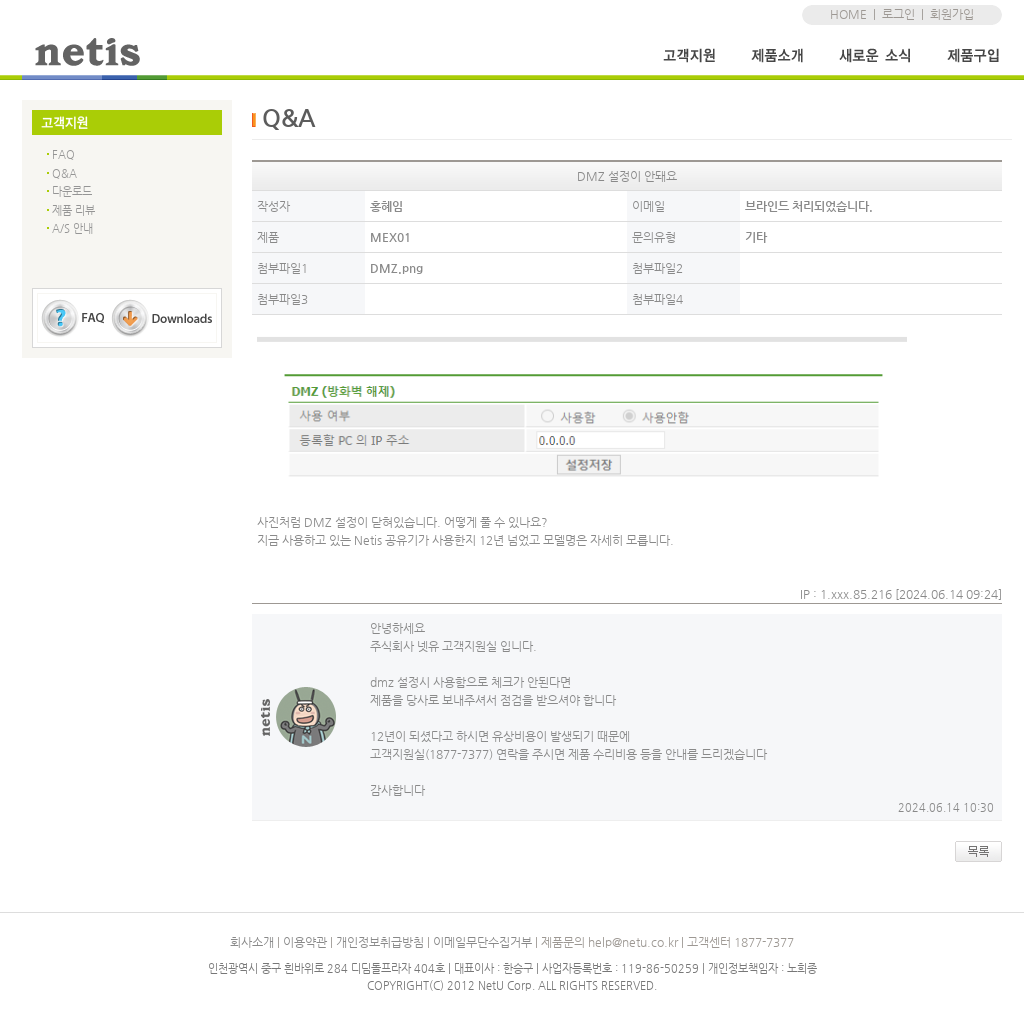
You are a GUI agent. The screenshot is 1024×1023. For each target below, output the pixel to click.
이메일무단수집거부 (482, 942)
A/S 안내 (72, 228)
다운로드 (72, 191)
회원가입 (952, 14)
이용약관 (305, 942)
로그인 (898, 14)
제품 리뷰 (73, 210)
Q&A (64, 173)
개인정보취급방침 (380, 942)
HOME (848, 14)
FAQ (63, 154)
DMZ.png (396, 268)
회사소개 (252, 942)
